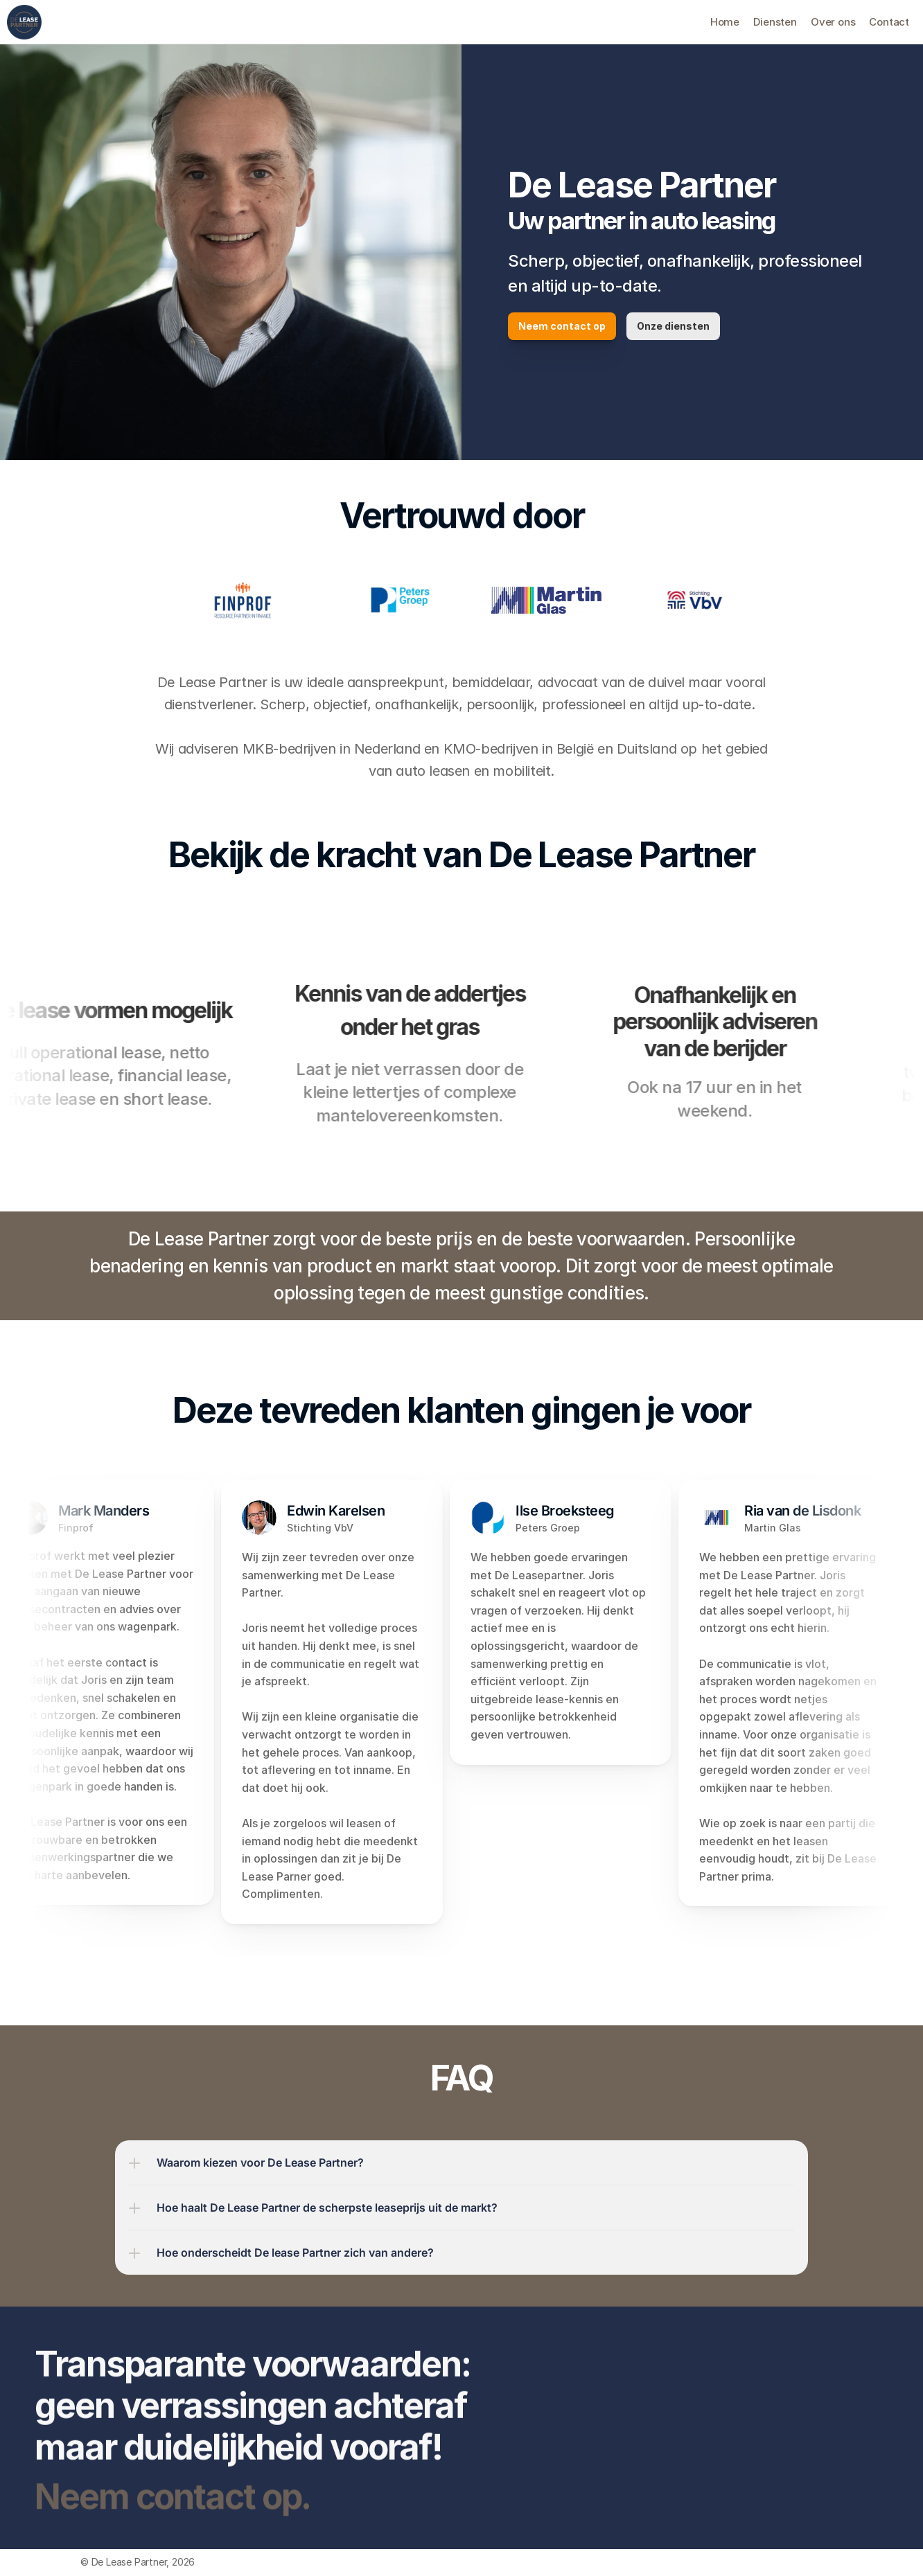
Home (724, 21)
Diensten (775, 21)
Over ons (833, 21)
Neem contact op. (172, 2512)
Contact (889, 21)
